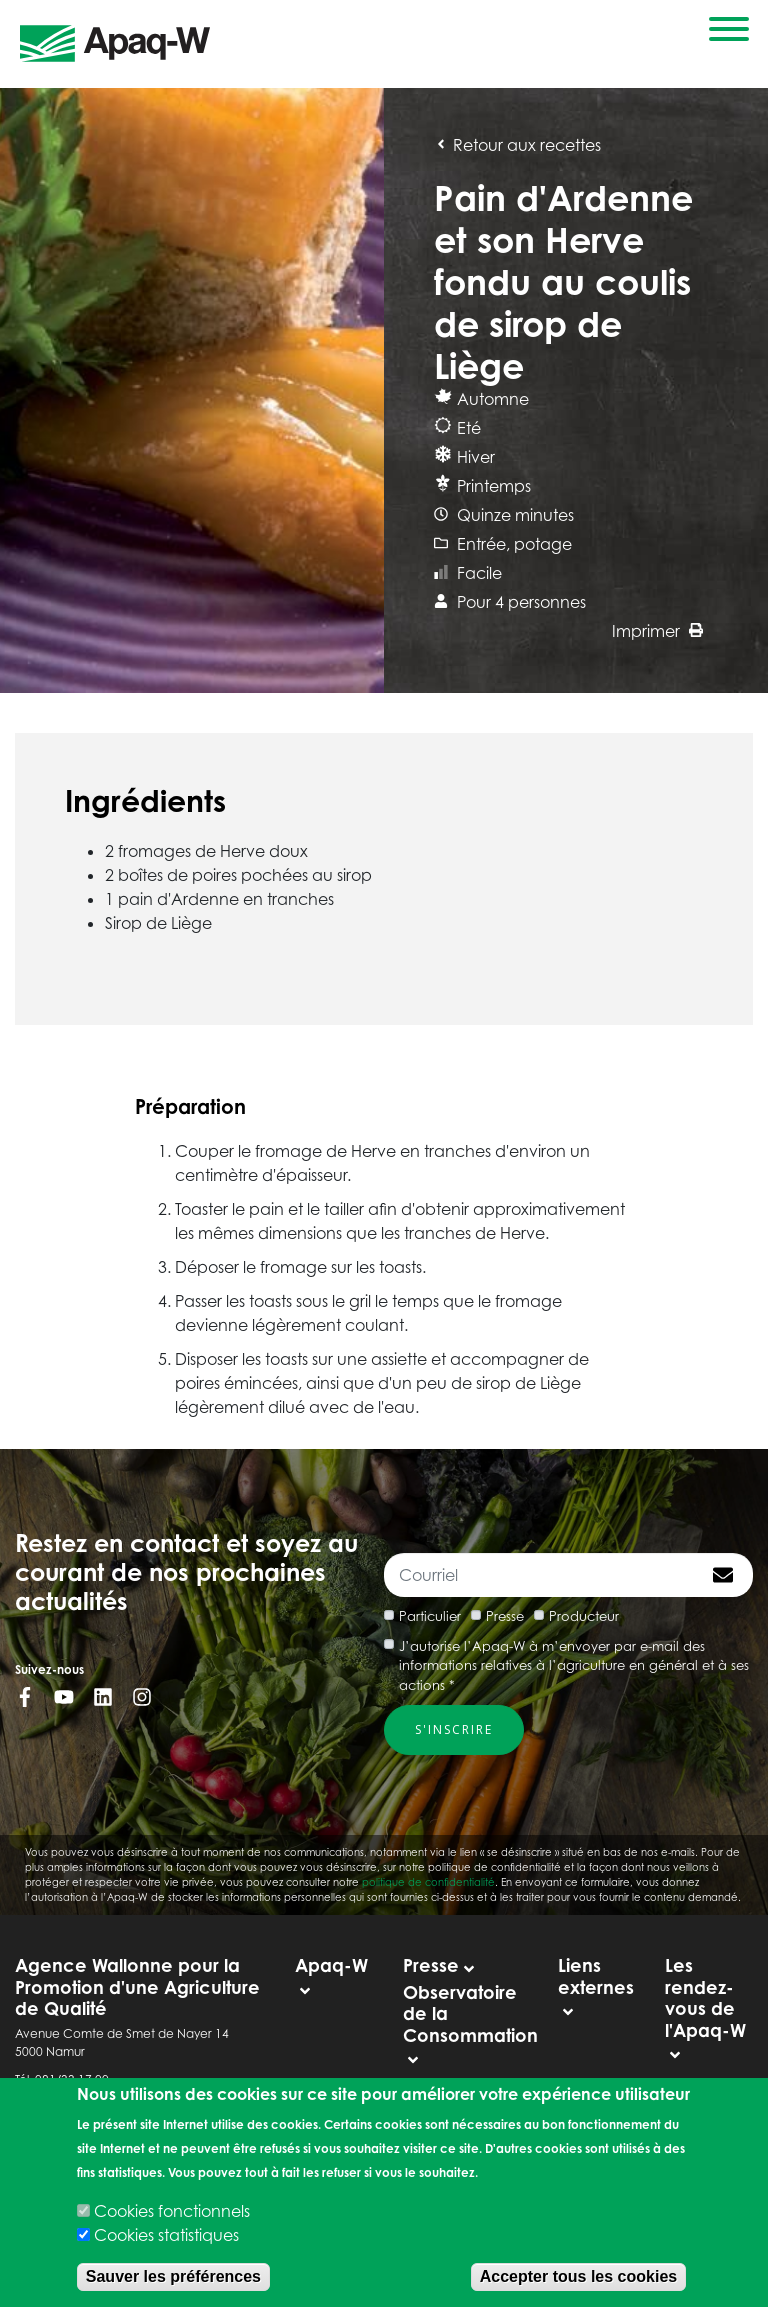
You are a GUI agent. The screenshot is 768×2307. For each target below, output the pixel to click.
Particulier (430, 1616)
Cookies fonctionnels (172, 2211)
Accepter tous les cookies (578, 2276)
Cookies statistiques (166, 2235)
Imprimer (657, 631)
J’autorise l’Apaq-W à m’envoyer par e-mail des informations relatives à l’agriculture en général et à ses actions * (574, 1665)
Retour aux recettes (517, 145)
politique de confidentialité (428, 1882)
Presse (505, 1616)
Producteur (584, 1616)
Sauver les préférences (173, 2276)
